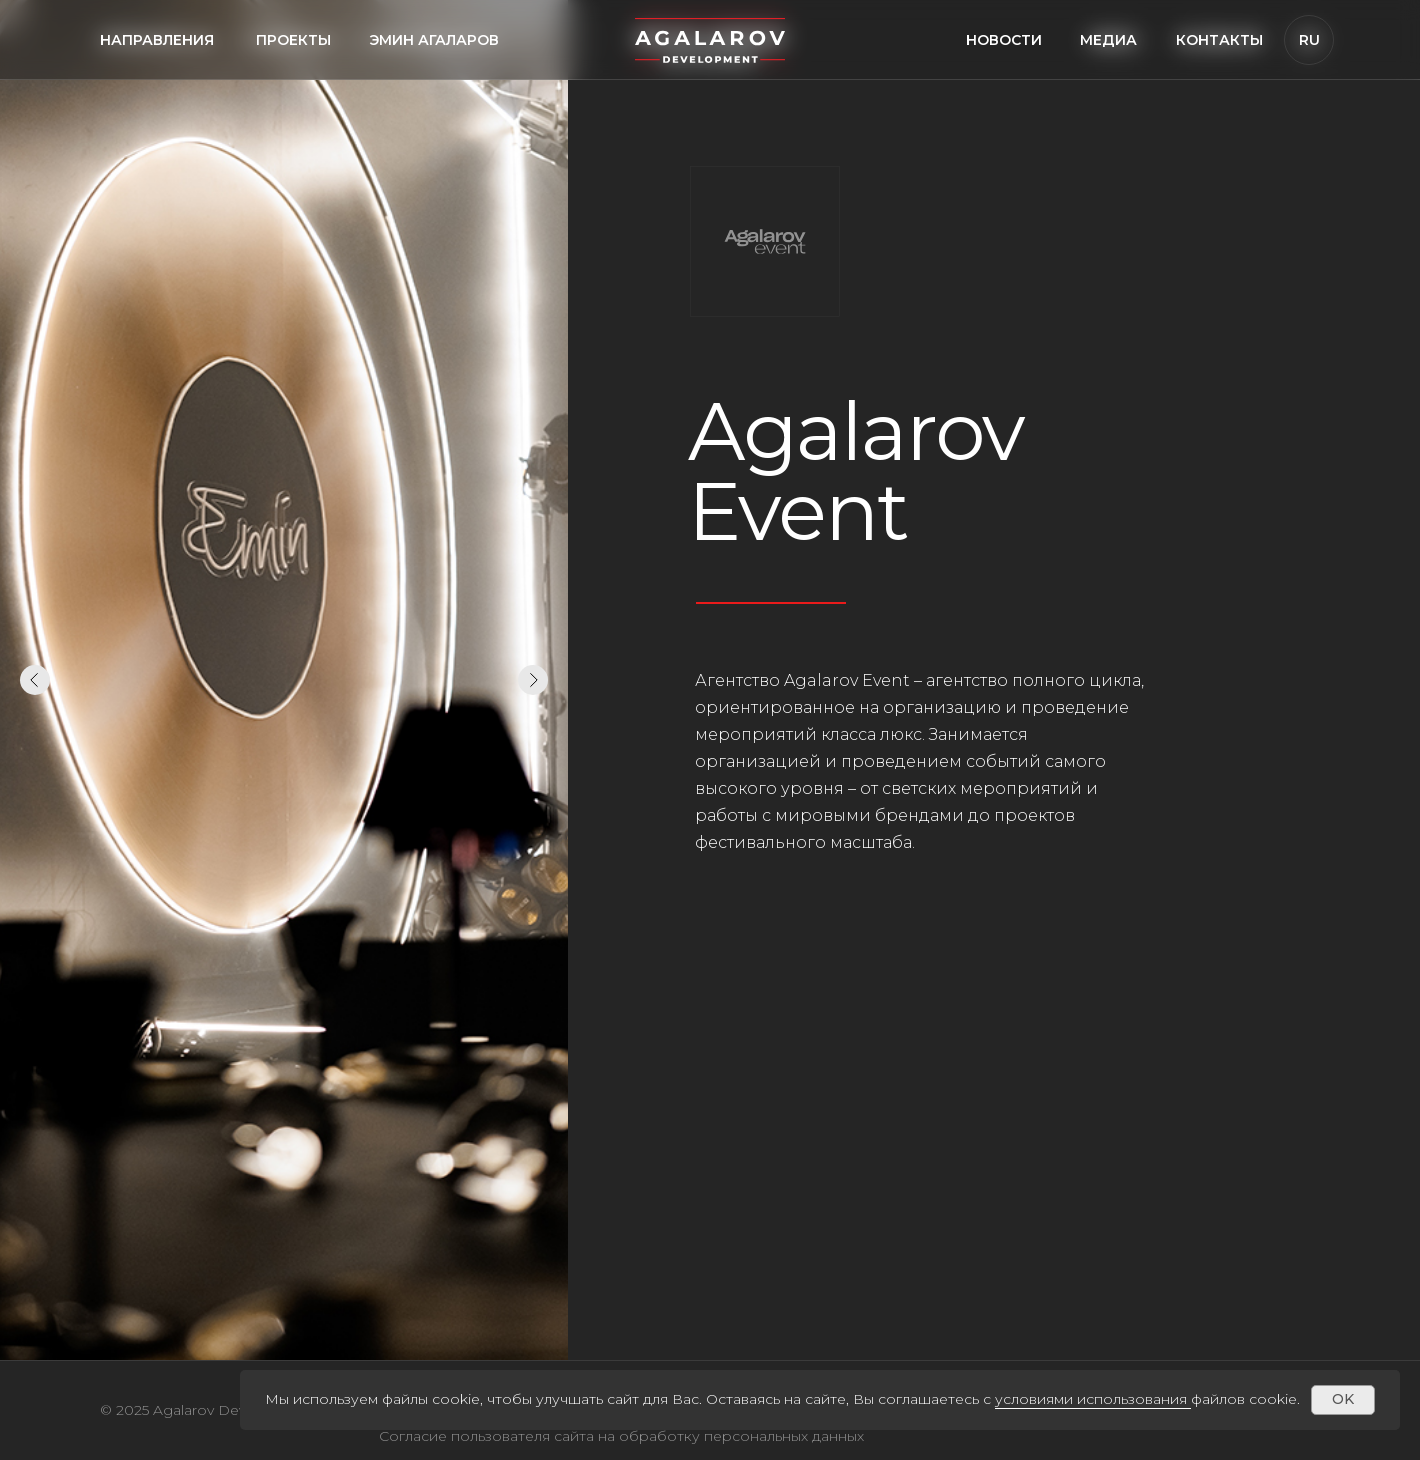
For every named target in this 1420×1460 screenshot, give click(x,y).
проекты (293, 40)
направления (157, 40)
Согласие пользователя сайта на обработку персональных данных (621, 1436)
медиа (1108, 40)
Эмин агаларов (434, 40)
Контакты (1219, 40)
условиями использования (1091, 1399)
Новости (1004, 40)
